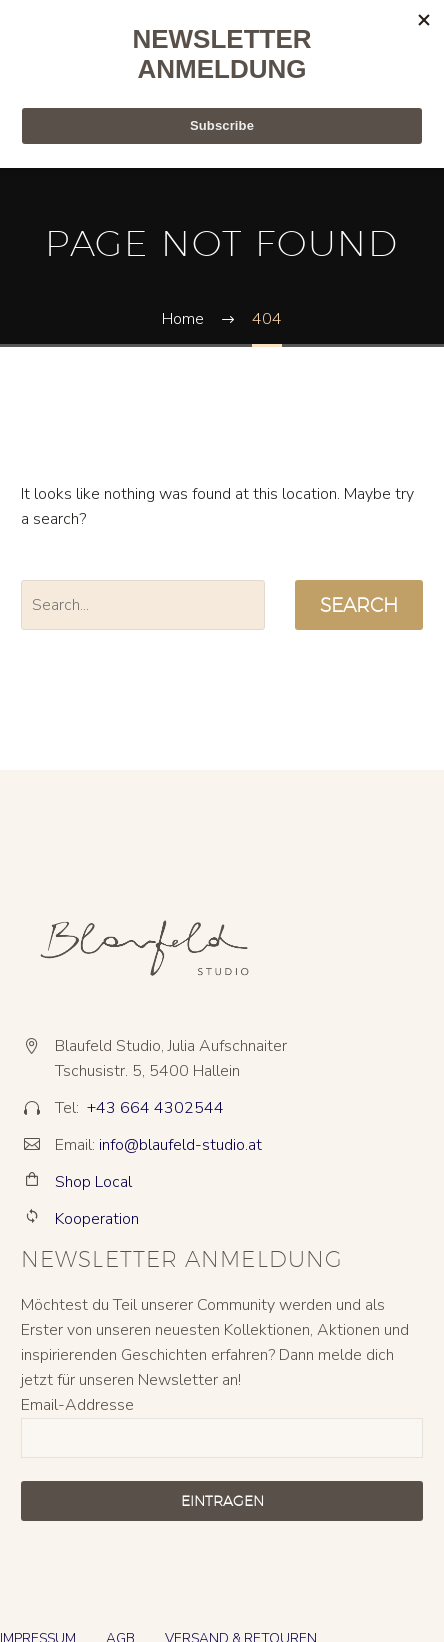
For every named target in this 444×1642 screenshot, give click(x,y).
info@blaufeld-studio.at (180, 1145)
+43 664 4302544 (155, 1108)
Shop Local (93, 1182)
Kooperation (97, 1219)
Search (359, 605)
